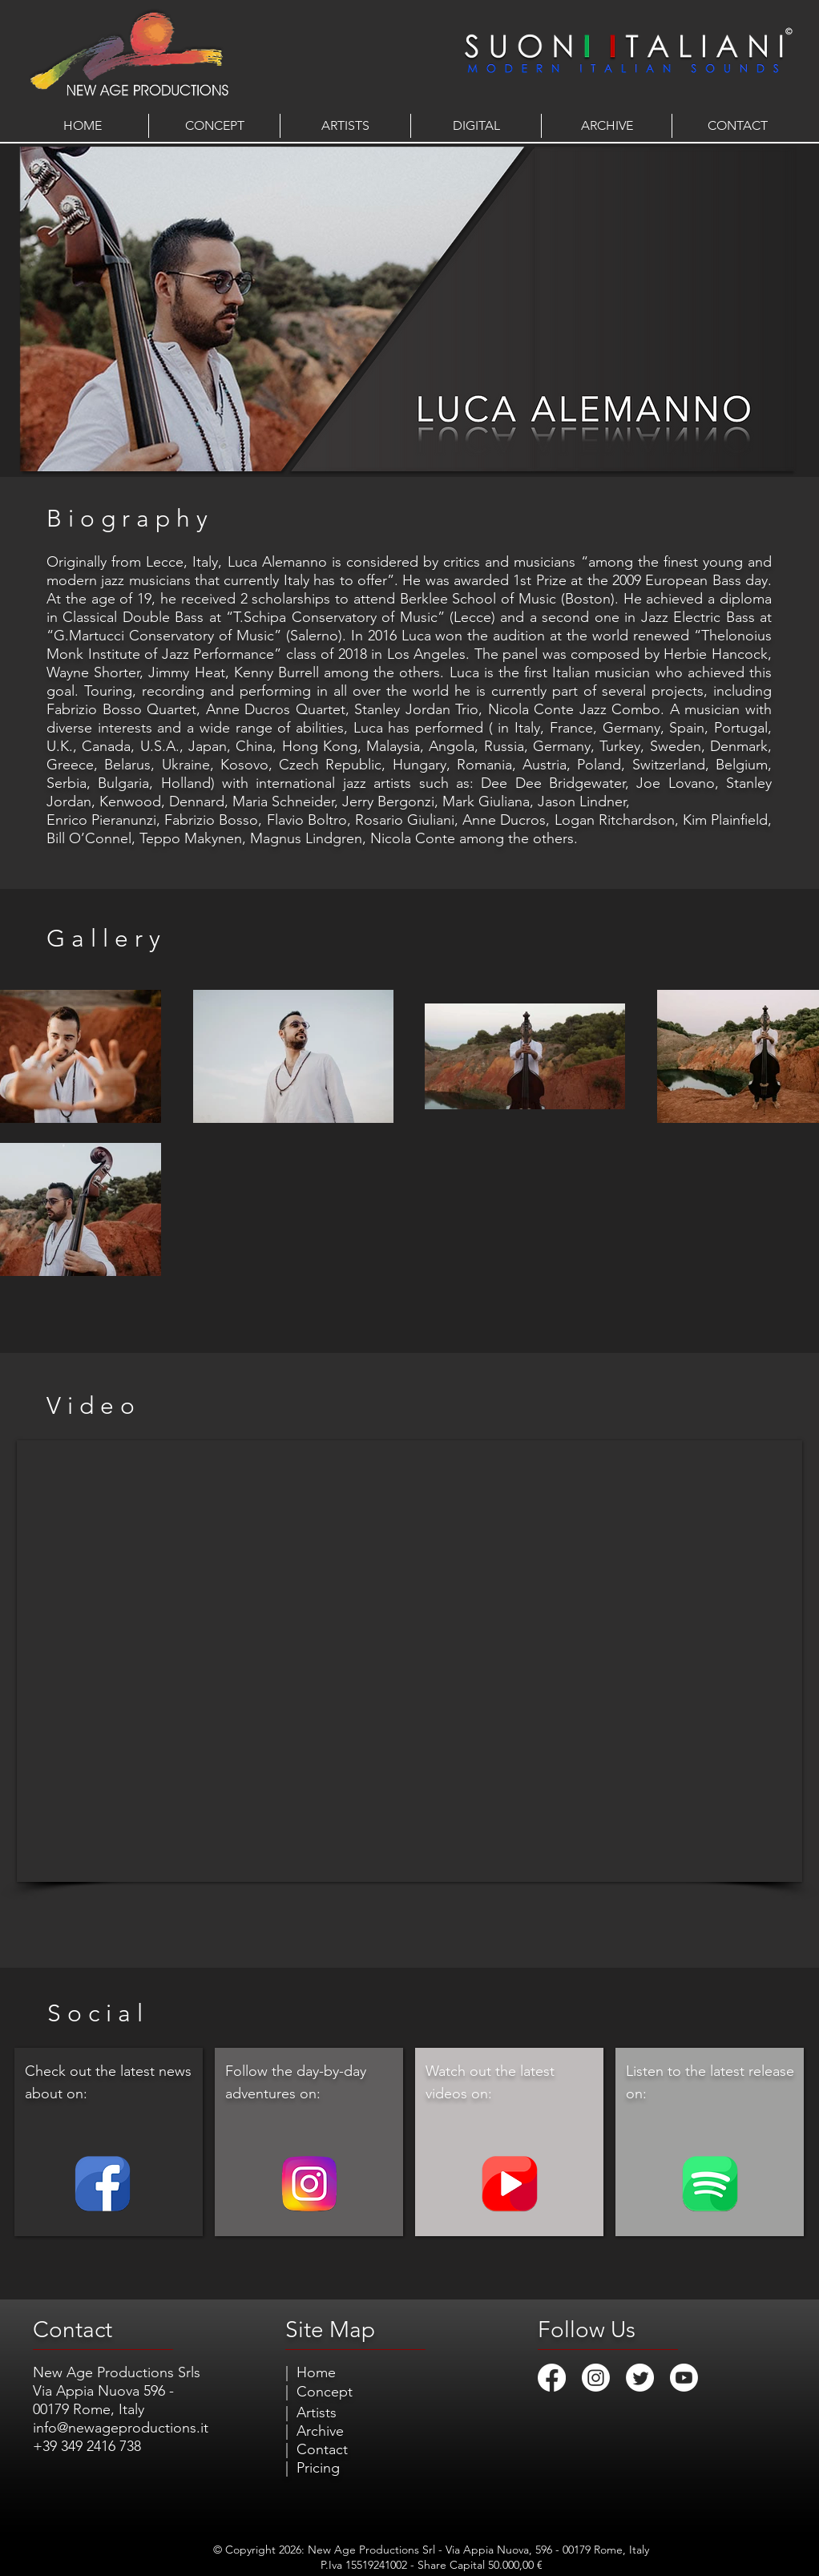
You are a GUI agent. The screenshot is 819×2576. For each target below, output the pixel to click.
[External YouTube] (409, 1661)
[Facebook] (552, 2378)
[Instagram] (596, 2378)
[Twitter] (640, 2378)
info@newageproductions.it (120, 2428)
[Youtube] (684, 2378)
